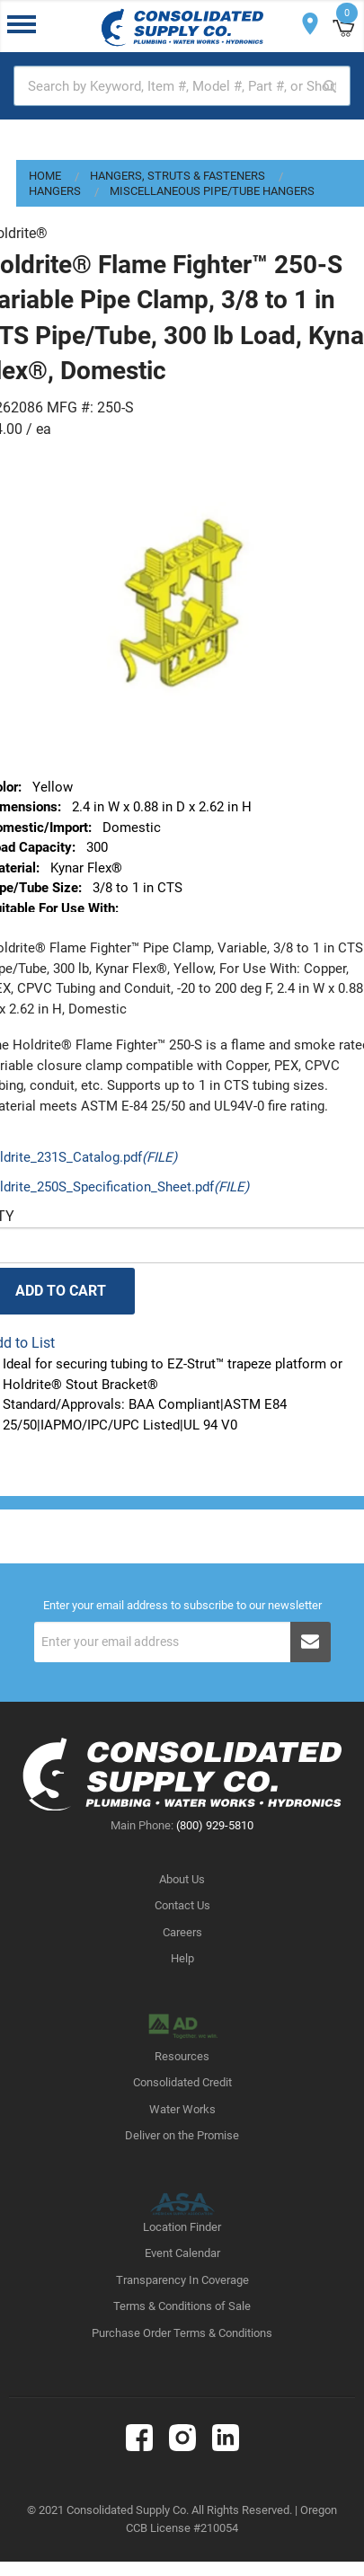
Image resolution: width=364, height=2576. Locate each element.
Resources (182, 2056)
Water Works (182, 2109)
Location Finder (182, 2227)
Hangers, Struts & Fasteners (177, 175)
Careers (182, 1932)
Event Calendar (182, 2253)
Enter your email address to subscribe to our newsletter (182, 1605)
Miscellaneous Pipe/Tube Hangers (212, 191)
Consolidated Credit (182, 2082)
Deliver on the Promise (182, 2135)
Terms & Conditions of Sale (182, 2306)
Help (182, 1958)
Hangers (55, 191)
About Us (182, 1879)
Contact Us (182, 1905)
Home (45, 175)
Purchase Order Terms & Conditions (182, 2333)
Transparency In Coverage (182, 2280)
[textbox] (182, 86)
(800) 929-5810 (214, 1825)
